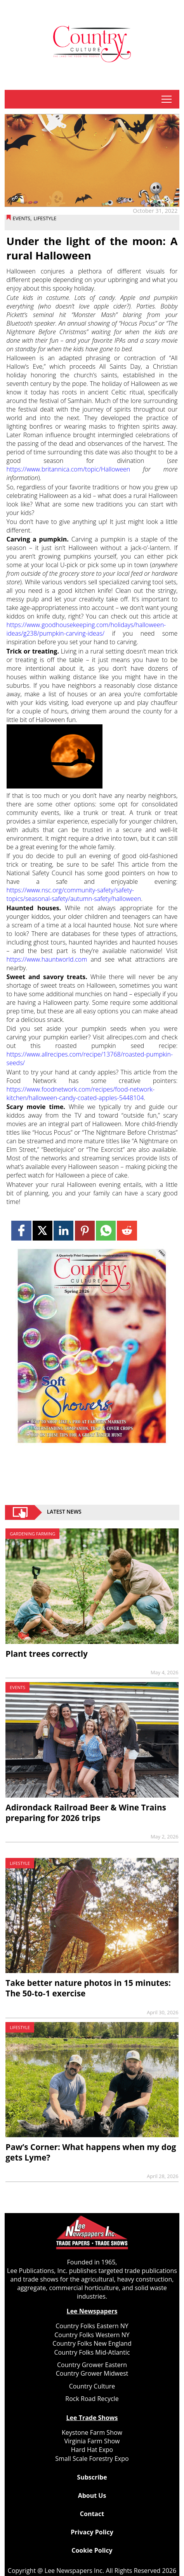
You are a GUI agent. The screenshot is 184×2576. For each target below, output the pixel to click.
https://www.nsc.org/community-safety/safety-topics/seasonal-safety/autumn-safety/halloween (74, 894)
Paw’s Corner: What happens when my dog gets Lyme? (90, 2152)
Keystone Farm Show (92, 2432)
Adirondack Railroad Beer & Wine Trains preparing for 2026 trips (85, 1812)
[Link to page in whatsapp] (106, 1231)
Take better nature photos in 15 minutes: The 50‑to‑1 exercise (88, 1988)
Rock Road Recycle (91, 2398)
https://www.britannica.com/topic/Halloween (68, 469)
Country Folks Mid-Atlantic (92, 2352)
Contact (92, 2513)
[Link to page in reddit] (127, 1231)
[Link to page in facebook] (21, 1231)
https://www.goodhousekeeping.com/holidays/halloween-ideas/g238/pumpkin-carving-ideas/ (86, 629)
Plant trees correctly (46, 1653)
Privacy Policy (92, 2532)
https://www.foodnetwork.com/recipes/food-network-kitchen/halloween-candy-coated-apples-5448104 (81, 1093)
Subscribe (92, 2477)
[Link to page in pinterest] (85, 1231)
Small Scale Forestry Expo (91, 2458)
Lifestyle (44, 218)
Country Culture (92, 2386)
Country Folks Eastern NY (92, 2326)
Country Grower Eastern (92, 2364)
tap (166, 99)
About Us (92, 2495)
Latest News (64, 1512)
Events (22, 218)
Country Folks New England (91, 2343)
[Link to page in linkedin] (63, 1231)
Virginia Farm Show (92, 2441)
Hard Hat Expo (92, 2449)
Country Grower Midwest (92, 2373)
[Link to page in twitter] (42, 1231)
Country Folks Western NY (91, 2335)
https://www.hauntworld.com (47, 959)
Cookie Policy (91, 2550)
